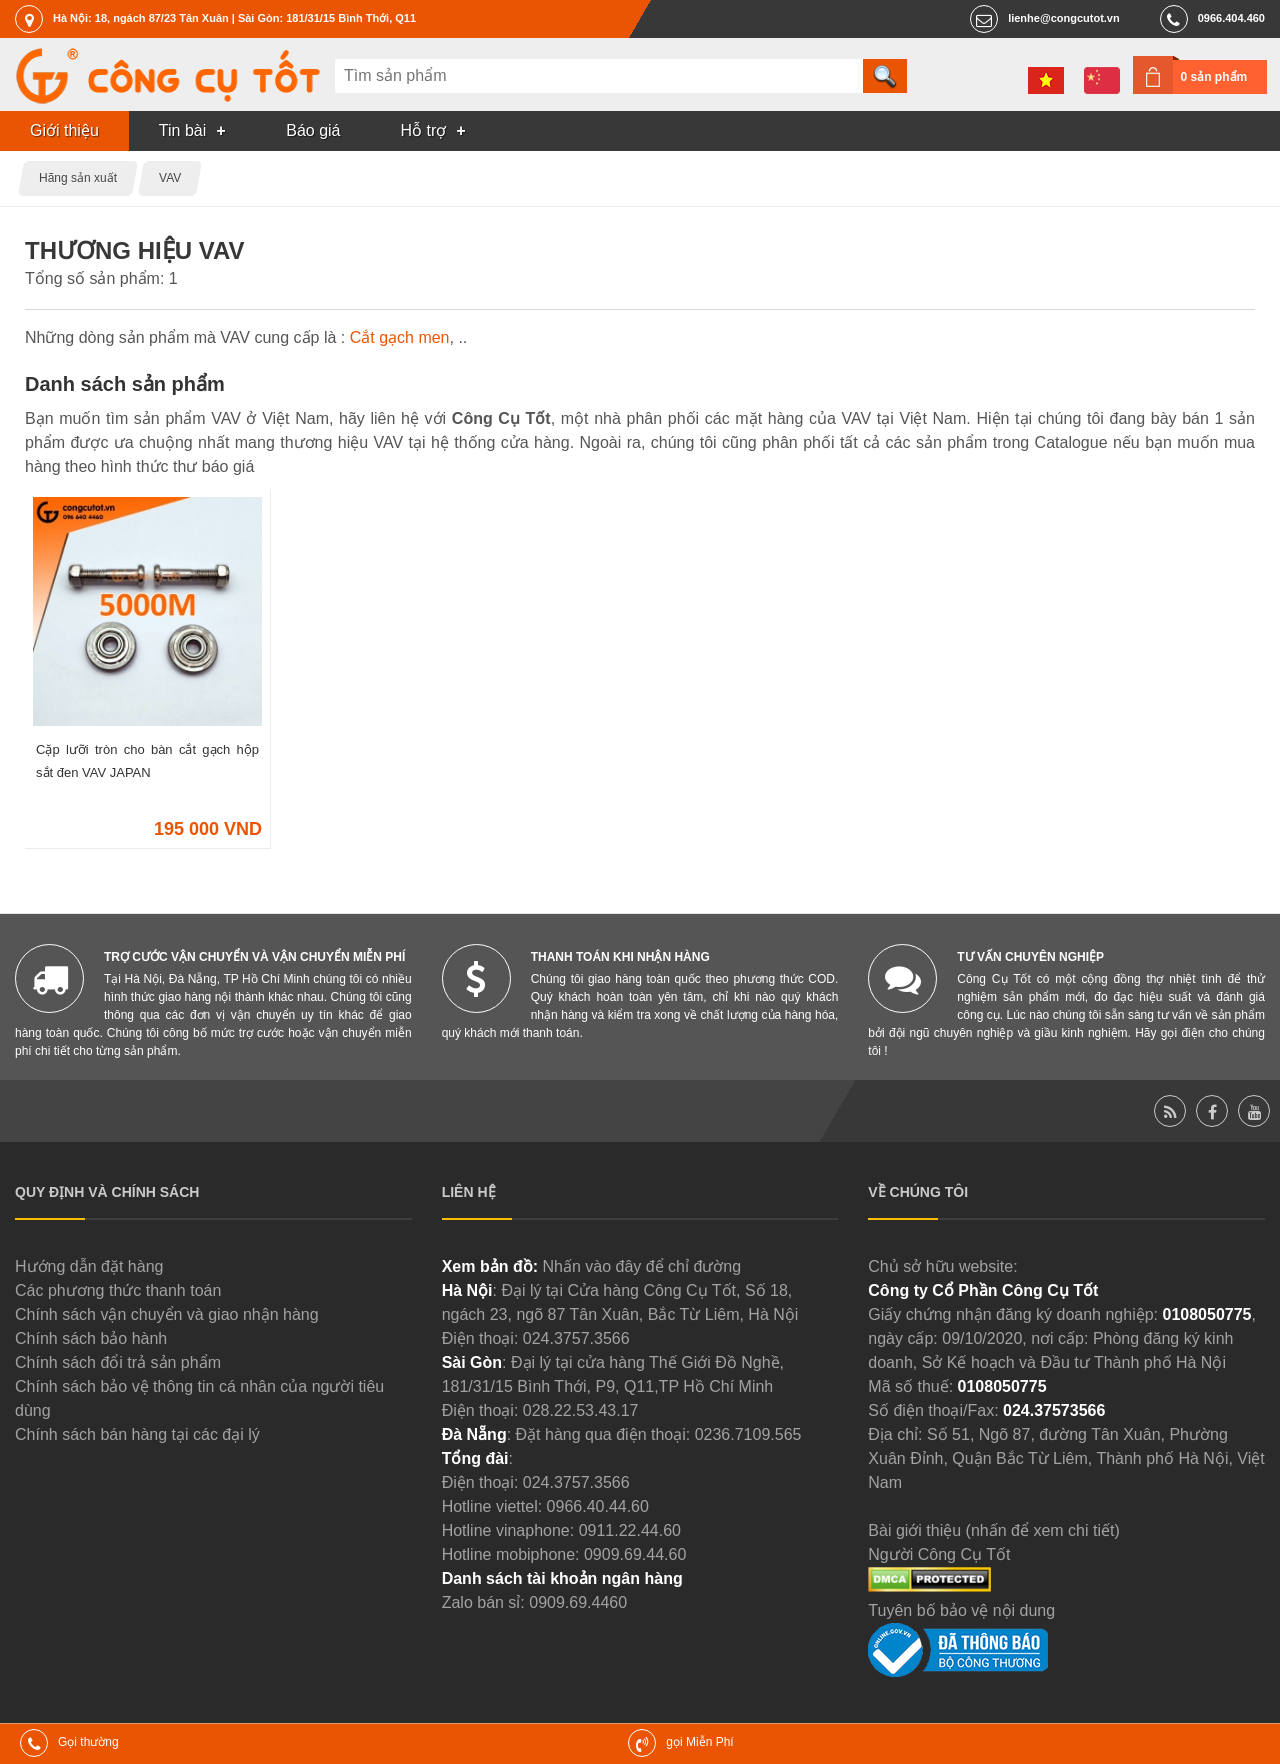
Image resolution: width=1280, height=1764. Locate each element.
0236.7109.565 (748, 1434)
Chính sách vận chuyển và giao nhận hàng (167, 1314)
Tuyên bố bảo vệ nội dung (961, 1610)
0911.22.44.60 (630, 1530)
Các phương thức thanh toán (118, 1290)
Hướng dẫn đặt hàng (89, 1266)
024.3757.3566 (576, 1338)
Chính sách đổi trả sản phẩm (118, 1362)
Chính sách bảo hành (91, 1338)
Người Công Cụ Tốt (939, 1554)
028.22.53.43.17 (581, 1410)
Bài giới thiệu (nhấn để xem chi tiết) (993, 1530)
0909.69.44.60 (635, 1554)
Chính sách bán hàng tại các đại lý (137, 1434)
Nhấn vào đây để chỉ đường (641, 1266)
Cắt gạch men (400, 337)
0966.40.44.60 (598, 1506)
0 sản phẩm (1214, 77)
